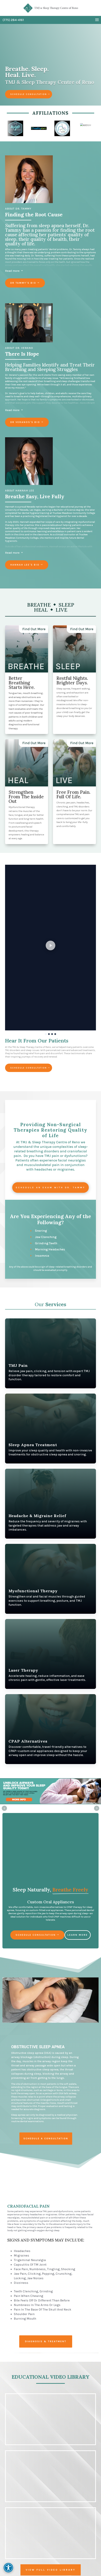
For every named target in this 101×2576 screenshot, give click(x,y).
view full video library (50, 2569)
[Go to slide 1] (46, 1034)
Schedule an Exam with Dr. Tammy (50, 1187)
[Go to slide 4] (55, 1034)
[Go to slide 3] (52, 1034)
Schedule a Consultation (45, 2138)
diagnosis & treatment (45, 2341)
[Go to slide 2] (49, 1034)
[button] (50, 948)
